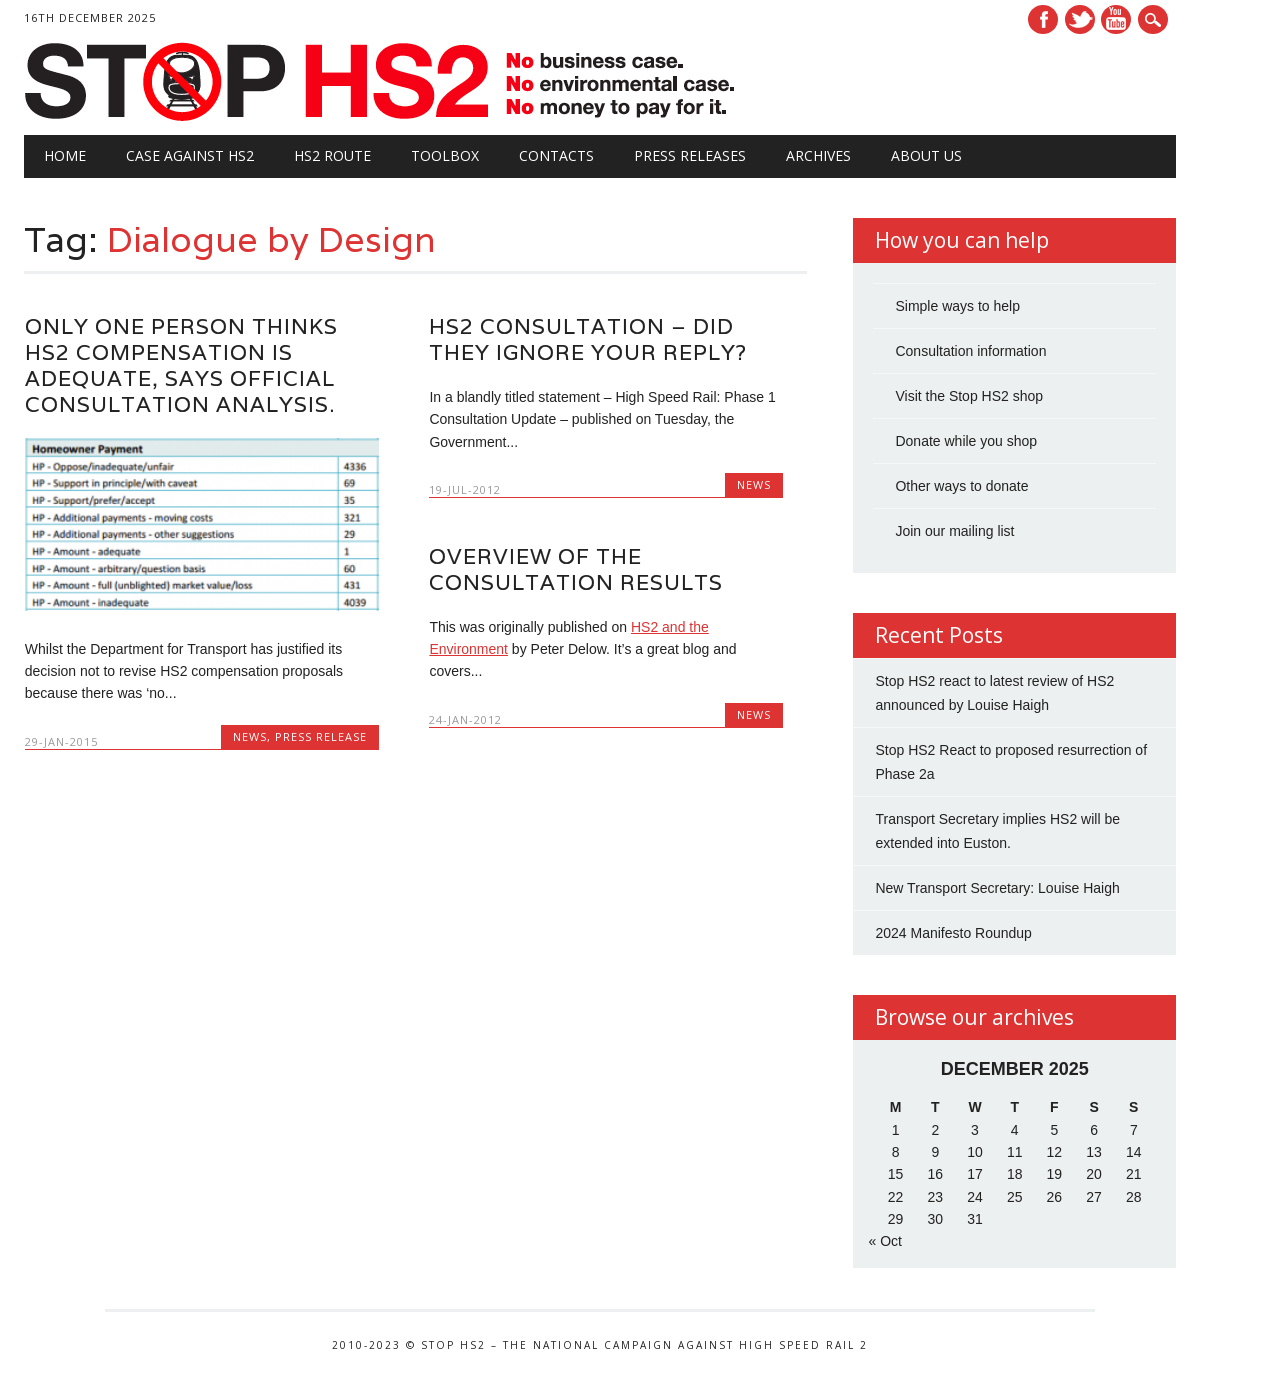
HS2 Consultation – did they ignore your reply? (588, 339)
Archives (818, 155)
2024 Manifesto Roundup (953, 933)
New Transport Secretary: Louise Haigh (997, 888)
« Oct (884, 1241)
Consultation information (970, 351)
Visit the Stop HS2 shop (969, 396)
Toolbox (445, 155)
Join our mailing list (954, 531)
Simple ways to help (957, 306)
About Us (926, 155)
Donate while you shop (966, 441)
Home (65, 155)
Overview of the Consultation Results (576, 569)
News (250, 736)
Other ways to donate (961, 486)
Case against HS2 (190, 155)
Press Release (321, 736)
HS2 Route (332, 155)
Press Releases (690, 155)
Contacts (556, 155)
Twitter (1080, 19)
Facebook (1043, 19)
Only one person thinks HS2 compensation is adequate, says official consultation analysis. (181, 365)
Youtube (1116, 19)
